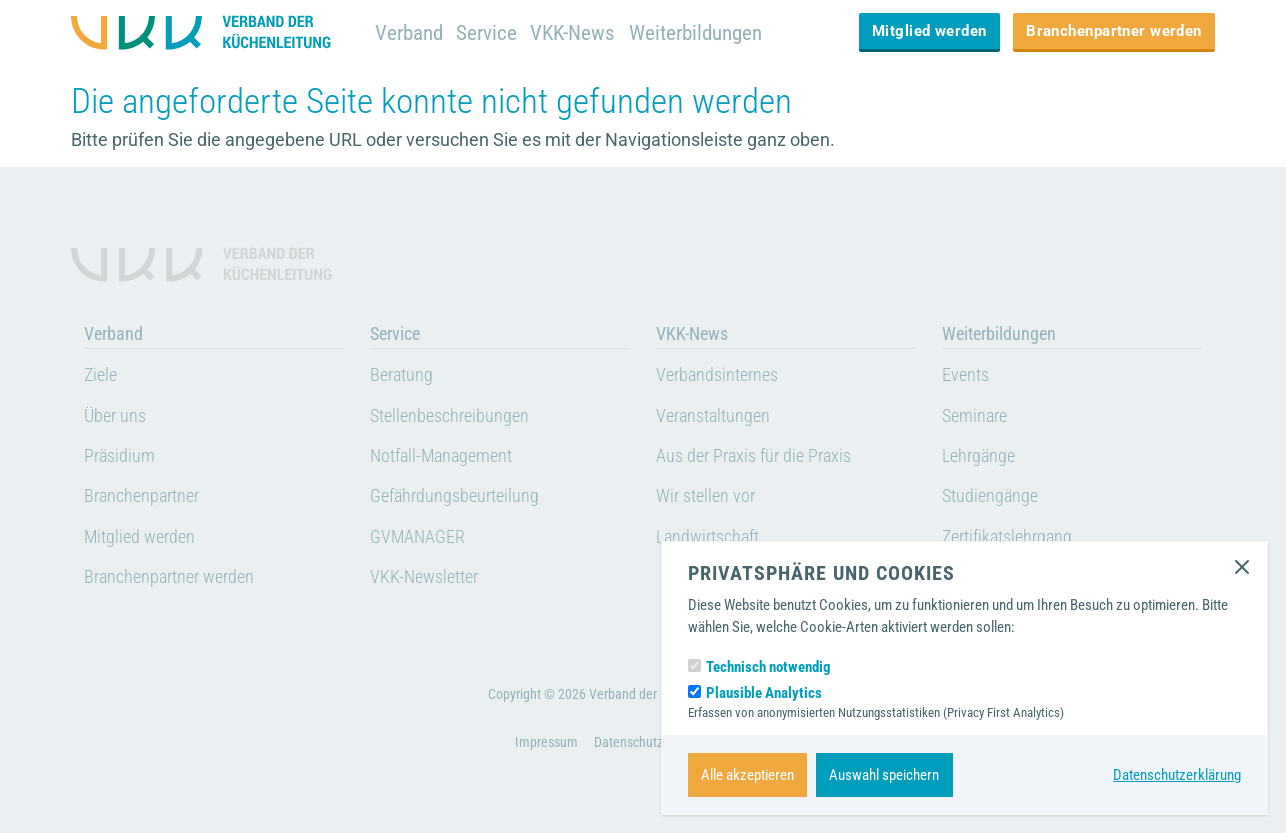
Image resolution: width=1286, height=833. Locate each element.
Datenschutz (628, 742)
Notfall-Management (441, 456)
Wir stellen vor (705, 496)
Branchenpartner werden (1114, 31)
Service (486, 32)
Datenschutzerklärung (1177, 775)
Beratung (401, 375)
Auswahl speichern (884, 775)
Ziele (100, 375)
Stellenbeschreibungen (449, 416)
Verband (409, 32)
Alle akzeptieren (747, 775)
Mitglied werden (929, 31)
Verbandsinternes (717, 375)
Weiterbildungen (695, 32)
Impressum (546, 742)
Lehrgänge (978, 456)
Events (965, 375)
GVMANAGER (417, 537)
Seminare (974, 416)
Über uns (115, 416)
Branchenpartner (141, 496)
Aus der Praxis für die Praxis (753, 456)
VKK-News (572, 32)
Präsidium (119, 456)
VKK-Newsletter (424, 577)
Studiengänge (990, 496)
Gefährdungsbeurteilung (454, 496)
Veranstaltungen (713, 416)
